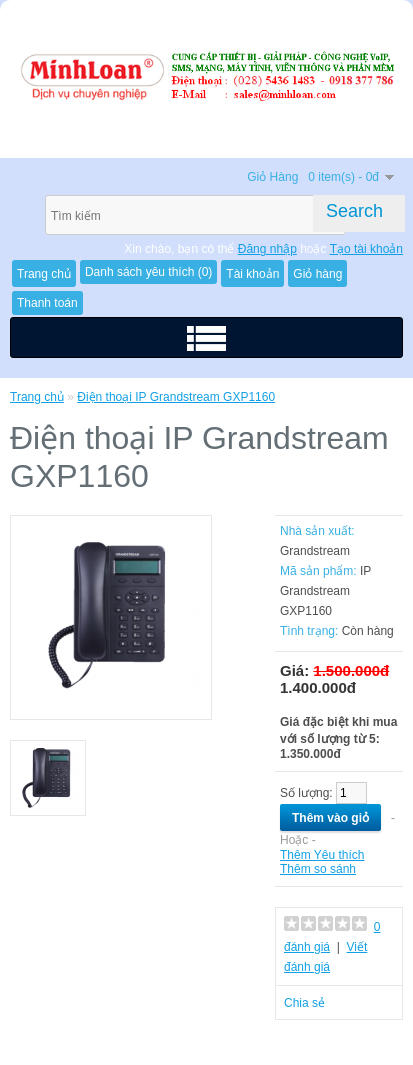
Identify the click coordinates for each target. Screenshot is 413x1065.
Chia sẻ (304, 1003)
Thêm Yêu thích (322, 855)
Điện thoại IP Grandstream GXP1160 (176, 397)
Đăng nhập (267, 249)
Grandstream (315, 551)
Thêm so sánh (318, 869)
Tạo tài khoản (366, 249)
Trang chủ (37, 397)
